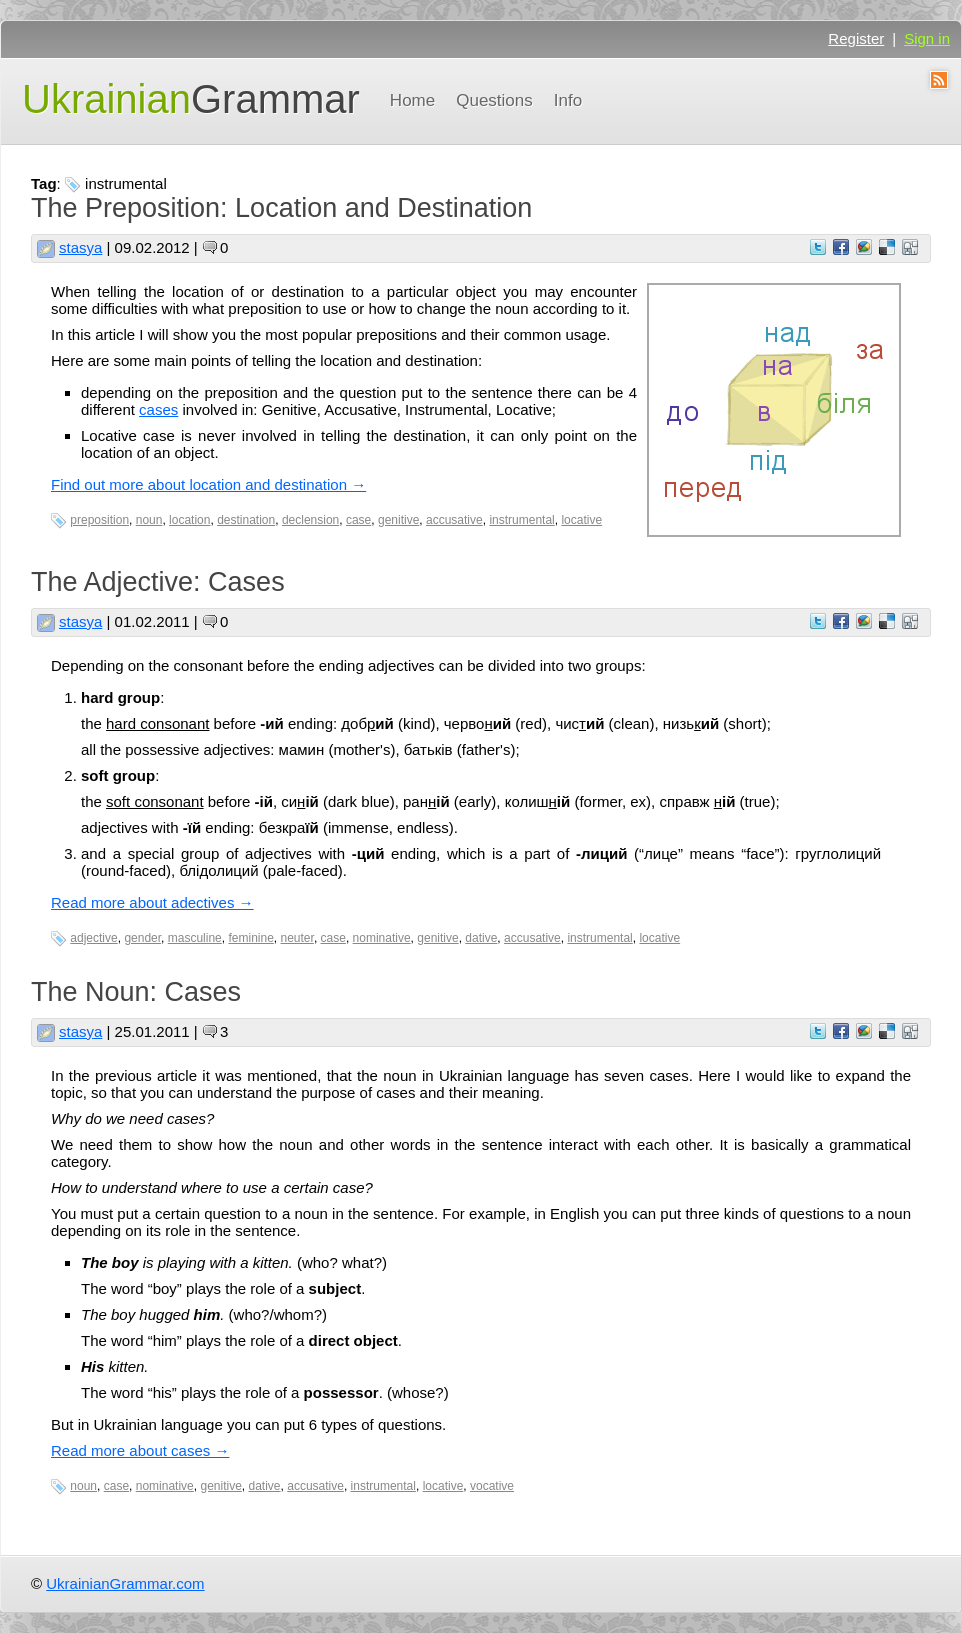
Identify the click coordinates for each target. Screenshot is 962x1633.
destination (246, 520)
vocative (492, 1486)
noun (149, 520)
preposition (99, 520)
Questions (494, 100)
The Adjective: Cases (158, 582)
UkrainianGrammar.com (125, 1583)
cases (158, 409)
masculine (195, 938)
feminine (250, 938)
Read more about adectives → (152, 902)
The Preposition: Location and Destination (281, 208)
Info (568, 100)
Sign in (927, 38)
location (189, 520)
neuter (297, 938)
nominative (382, 938)
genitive (398, 520)
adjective (93, 938)
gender (142, 938)
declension (310, 520)
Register (856, 38)
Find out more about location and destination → (208, 484)
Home (412, 100)
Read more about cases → (140, 1450)
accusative (454, 520)
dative (481, 938)
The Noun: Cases (136, 992)
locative (581, 520)
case (358, 520)
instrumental (521, 520)
